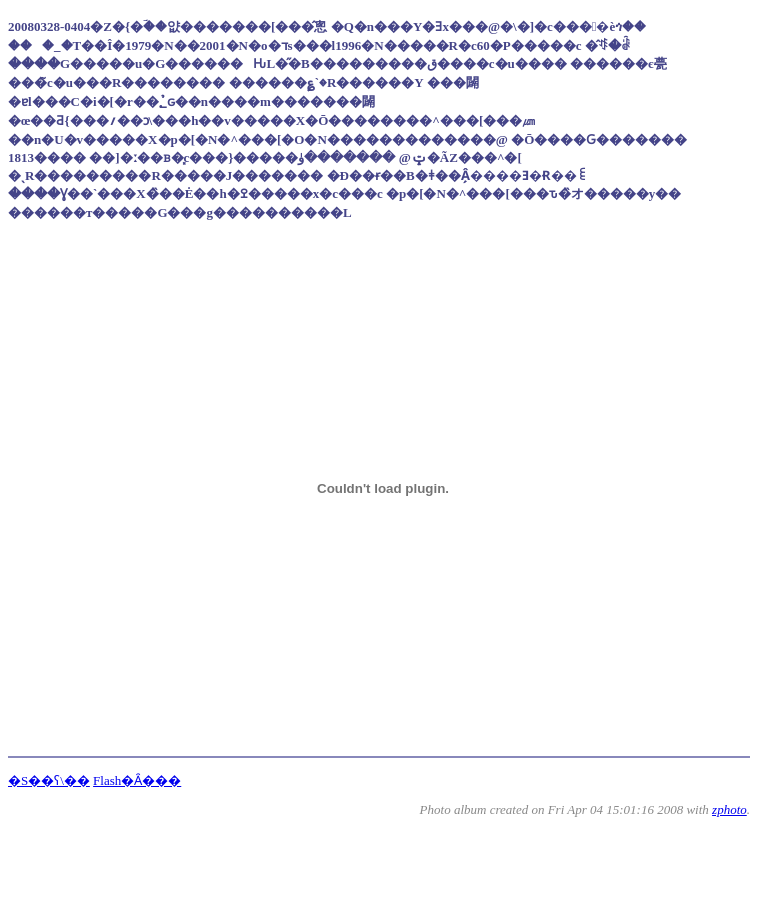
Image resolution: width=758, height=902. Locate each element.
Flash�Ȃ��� (137, 780)
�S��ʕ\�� (49, 780)
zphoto (729, 809)
